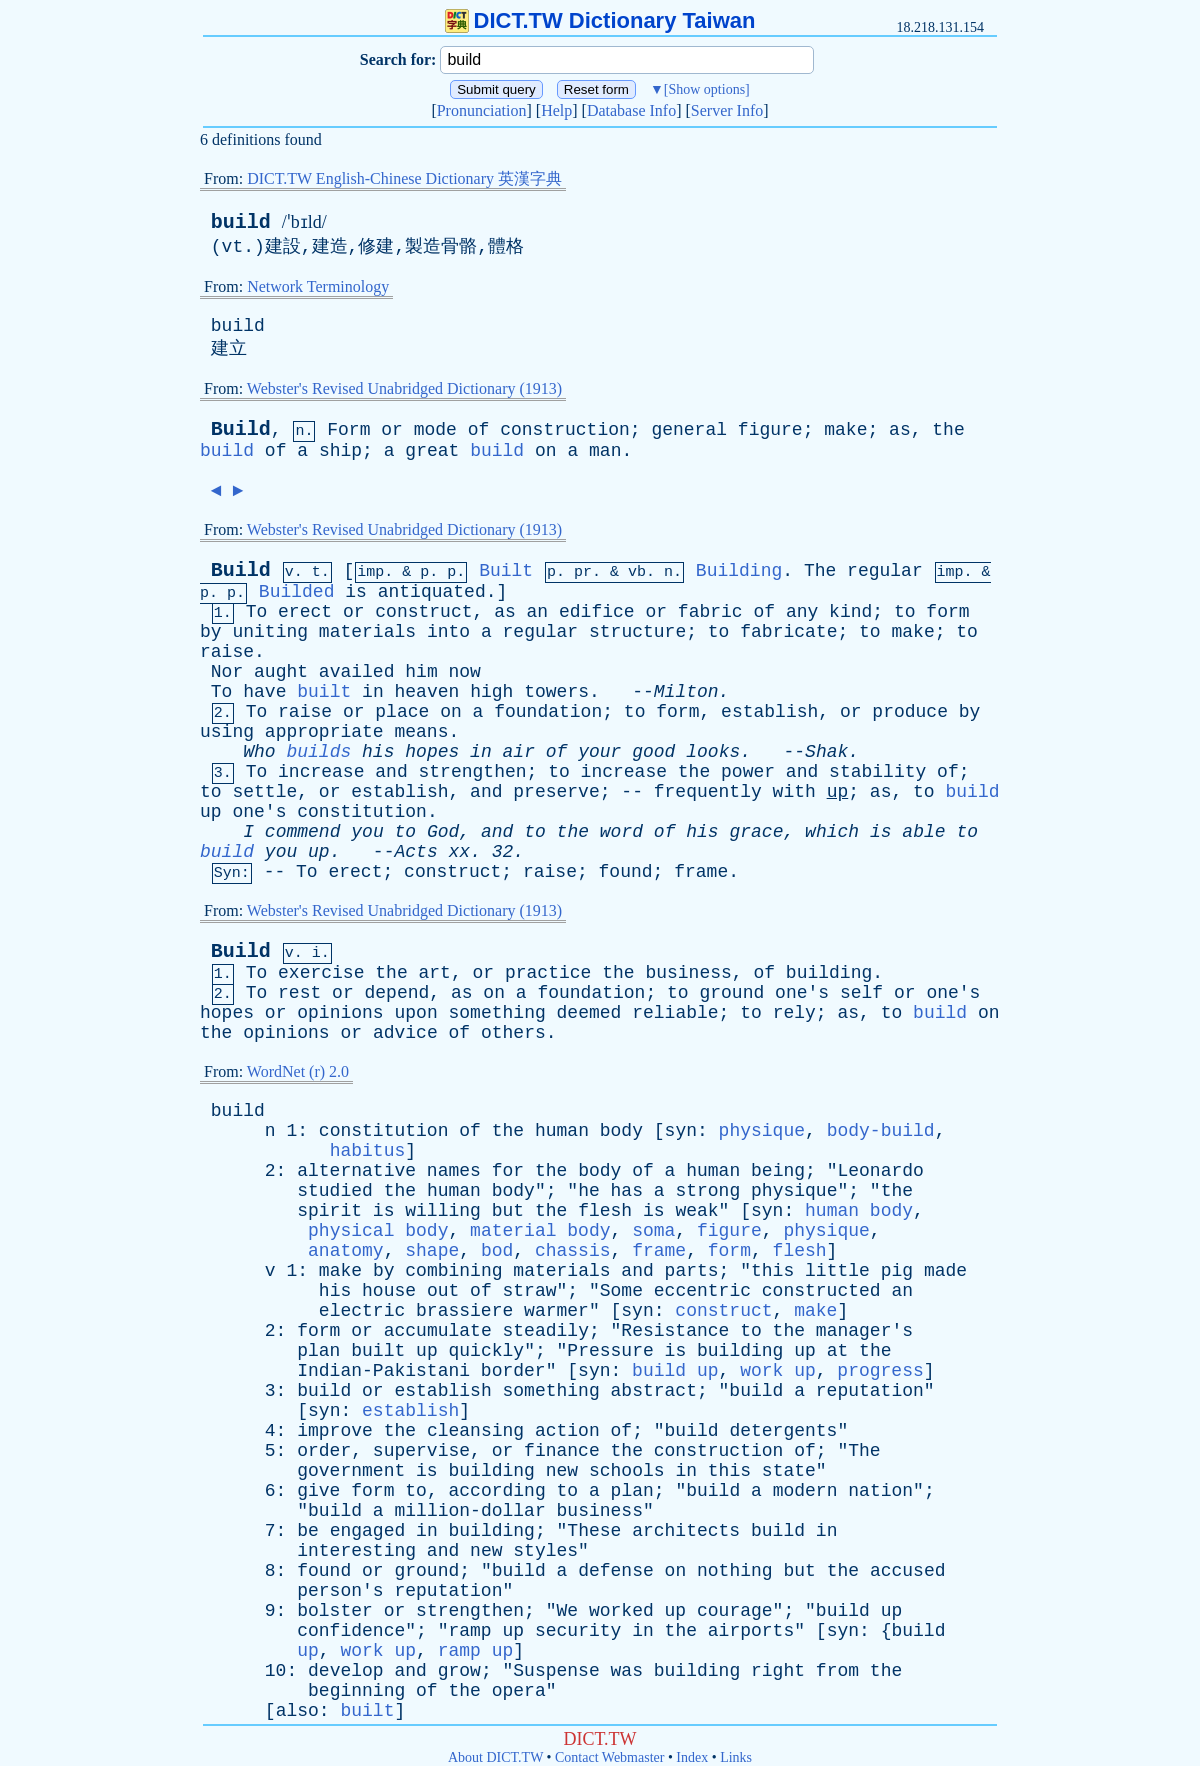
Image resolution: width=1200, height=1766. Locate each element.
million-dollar (469, 1511)
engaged (368, 1531)
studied (335, 1191)
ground (731, 993)
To (257, 612)
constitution (362, 812)
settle (264, 792)
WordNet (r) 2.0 (298, 1071)
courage (735, 1611)
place (402, 712)
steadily (546, 1331)
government (351, 1471)
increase (321, 772)
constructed (821, 1291)
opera (519, 1691)
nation (880, 1491)
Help (556, 110)
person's (340, 1591)
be (308, 1531)
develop (346, 1671)
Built (506, 571)
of (479, 430)
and (391, 772)
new (562, 1471)
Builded (297, 592)
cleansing (475, 1431)
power (748, 772)
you (367, 832)
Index (692, 1757)
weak (696, 1211)
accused (908, 1571)
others (513, 1033)
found (626, 872)
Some (621, 1291)
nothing (735, 1571)
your (599, 752)
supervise (421, 1451)
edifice (597, 612)
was (627, 1671)
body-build (881, 1131)
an (538, 612)
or (392, 430)
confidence (351, 1631)
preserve (556, 792)
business (688, 973)
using (227, 732)
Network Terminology (318, 286)
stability (877, 772)
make (845, 430)
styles (545, 1551)
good (653, 752)
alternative (356, 1171)
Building (739, 571)
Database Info (631, 110)
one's (259, 812)
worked (621, 1611)
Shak (826, 752)
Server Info (727, 110)
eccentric (702, 1291)
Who (259, 752)
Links (736, 1757)
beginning (356, 1691)
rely (794, 1013)
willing (443, 1211)
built (324, 692)
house (389, 1291)
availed (357, 672)
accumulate (438, 1331)
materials (367, 632)
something (497, 1013)
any (802, 612)
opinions (340, 1013)
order (324, 1451)
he (589, 1191)
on (546, 451)
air (519, 752)
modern (805, 1491)
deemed (589, 1013)
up (838, 792)
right (778, 1671)
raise (227, 652)
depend (397, 993)
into (448, 632)
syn (681, 1131)
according (497, 1491)
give (318, 1491)
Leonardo (880, 1171)
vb (637, 572)
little (837, 1271)
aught (281, 672)
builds (318, 752)
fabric (710, 612)
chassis (573, 1251)
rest (299, 993)
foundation (548, 712)
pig (897, 1271)
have (264, 692)
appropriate (324, 732)
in (373, 692)
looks (713, 752)
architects (686, 1531)
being (778, 1171)
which (832, 832)
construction (565, 430)
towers (556, 692)
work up (778, 1371)
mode (435, 430)
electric (362, 1311)
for (508, 1171)
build (241, 222)
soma (653, 1231)
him (421, 672)
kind (850, 612)
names (454, 1171)
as (900, 430)
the (948, 430)
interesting (356, 1551)
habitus (368, 1151)
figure (770, 430)
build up (675, 1371)
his (378, 752)
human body (859, 1211)
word (621, 832)
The (820, 571)
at (838, 1351)
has (627, 1191)
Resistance (675, 1331)
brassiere (464, 1311)
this (772, 1271)
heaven (427, 692)
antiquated (432, 592)
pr (583, 572)
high (491, 692)
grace (756, 832)
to (905, 612)
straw (530, 1291)
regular (885, 571)
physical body (378, 1231)
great (432, 451)
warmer (556, 1311)
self (861, 993)
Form (348, 430)
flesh (605, 1211)
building (829, 973)
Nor (227, 672)
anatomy (346, 1251)
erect (305, 612)
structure (637, 632)
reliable (675, 1013)
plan (318, 1351)
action (567, 1431)
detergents (783, 1431)
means (421, 732)
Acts (415, 852)
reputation (870, 1391)
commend (303, 832)
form (947, 612)
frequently (708, 792)
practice (548, 973)
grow (459, 1671)
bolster (335, 1611)
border (513, 1371)
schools (627, 1471)
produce (910, 712)
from (837, 1671)
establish (769, 712)
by (211, 632)
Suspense (556, 1671)
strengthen (473, 772)
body (621, 1131)
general (689, 430)
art (435, 973)
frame (701, 872)
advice (405, 1033)
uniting (270, 632)
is (356, 592)
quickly (487, 1351)
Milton (686, 692)
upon (415, 1013)
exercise (321, 973)
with (794, 792)
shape (432, 1251)
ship (340, 451)
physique (762, 1131)
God (443, 832)
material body (540, 1231)
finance (562, 1451)
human (562, 1131)
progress (880, 1371)
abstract (654, 1391)
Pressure (610, 1351)
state (789, 1471)
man (605, 451)
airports (751, 1631)
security (578, 1631)
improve (335, 1431)
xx (460, 852)
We (568, 1611)
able (923, 832)
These (594, 1531)
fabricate (788, 632)
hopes (432, 752)
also (297, 1711)
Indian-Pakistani (383, 1371)
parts (692, 1271)
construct (423, 612)
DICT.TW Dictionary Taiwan (600, 20)
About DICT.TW (495, 1757)
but (508, 1211)
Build (241, 429)
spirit (329, 1211)
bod (497, 1251)
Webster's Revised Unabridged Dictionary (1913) (404, 388)
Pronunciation (482, 110)
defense (616, 1571)
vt (233, 247)
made (945, 1271)
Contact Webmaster (609, 1757)
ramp (469, 1631)
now (465, 672)
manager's (864, 1331)
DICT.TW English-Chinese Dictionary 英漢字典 (404, 178)
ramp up (476, 1651)
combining (453, 1271)
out (443, 1291)
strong (707, 1191)
